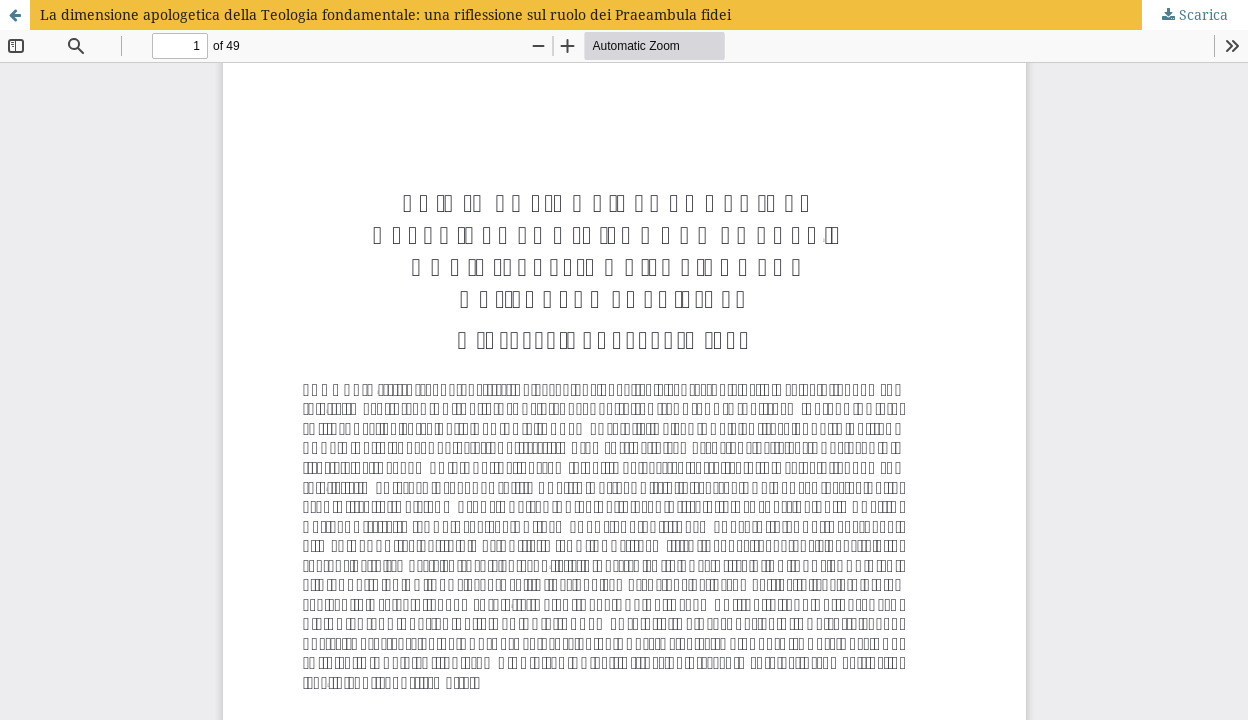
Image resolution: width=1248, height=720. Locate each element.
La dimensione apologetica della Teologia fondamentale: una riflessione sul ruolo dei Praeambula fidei (385, 14)
